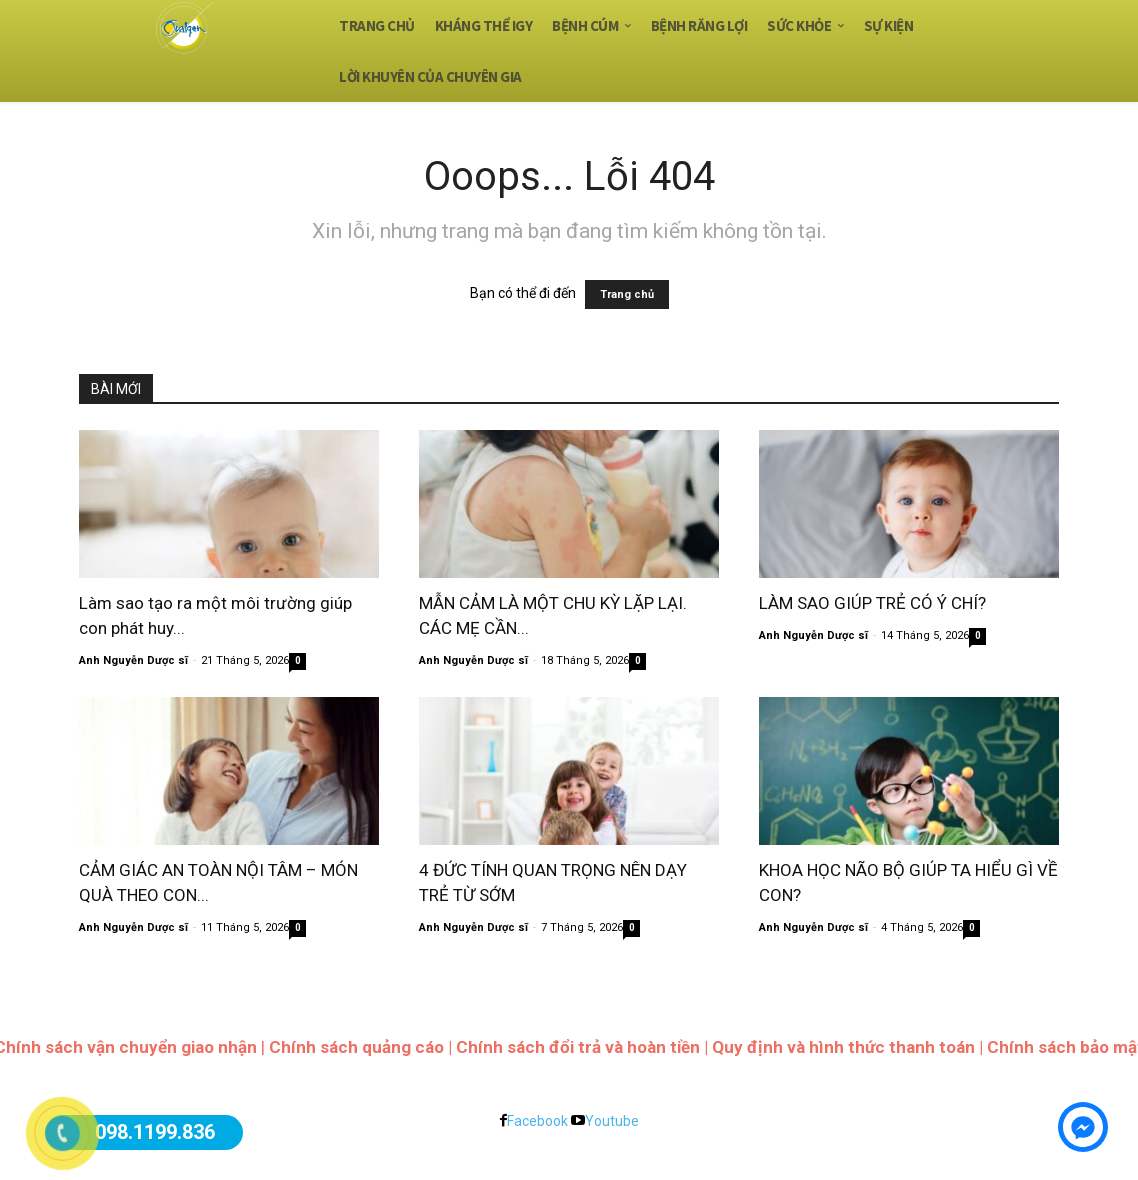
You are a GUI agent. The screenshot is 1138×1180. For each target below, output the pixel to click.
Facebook (537, 1121)
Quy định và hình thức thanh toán (843, 1047)
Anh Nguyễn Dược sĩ (133, 660)
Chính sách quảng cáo (356, 1047)
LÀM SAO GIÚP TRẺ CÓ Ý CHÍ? (872, 603)
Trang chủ (627, 294)
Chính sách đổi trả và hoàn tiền (578, 1047)
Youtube (612, 1121)
